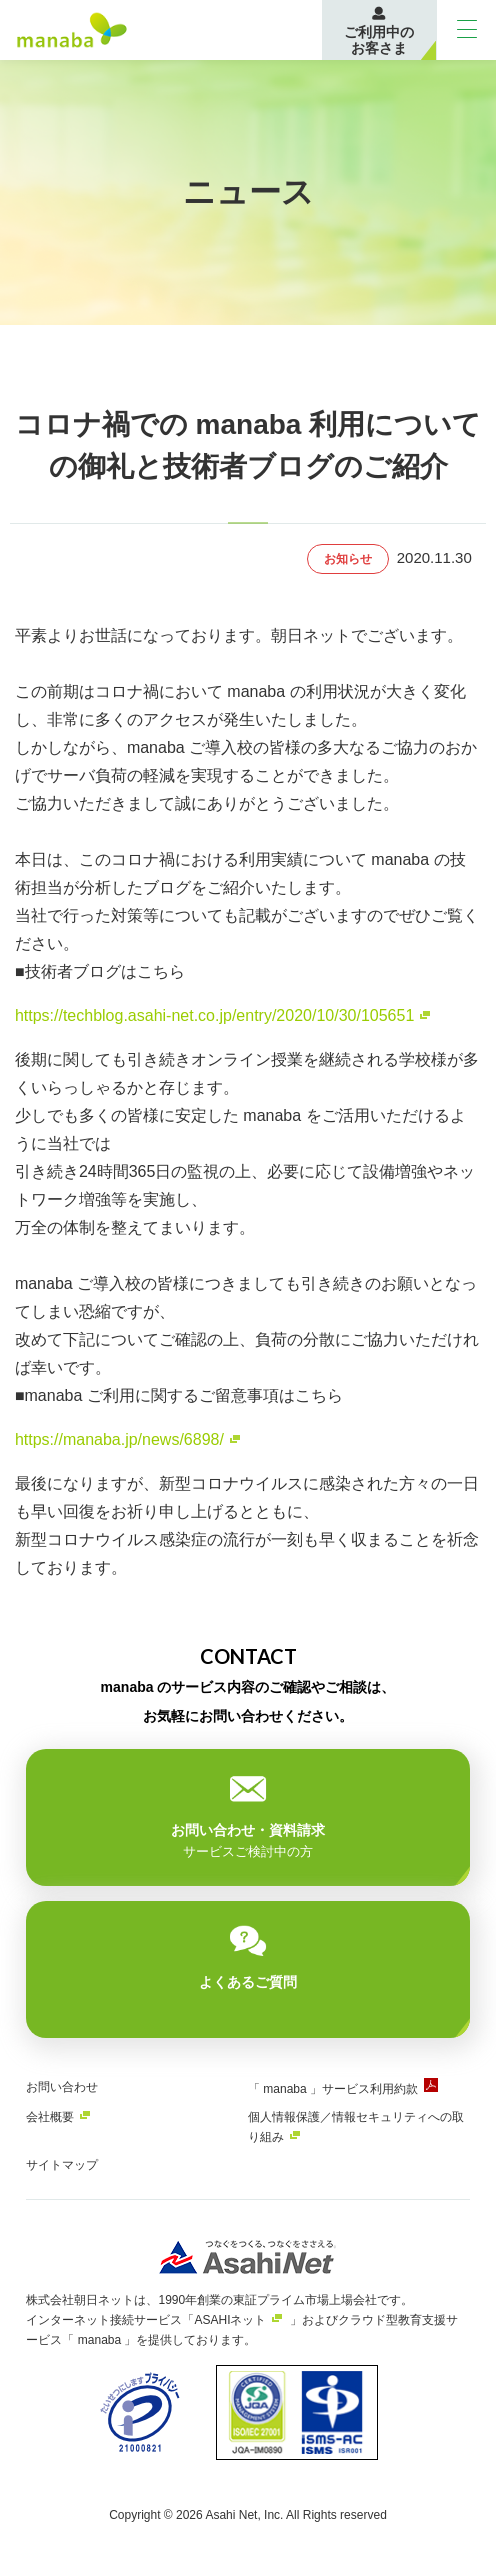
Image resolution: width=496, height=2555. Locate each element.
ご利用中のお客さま (379, 40)
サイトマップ (62, 2165)
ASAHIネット (230, 2320)
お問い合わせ (62, 2087)
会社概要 (50, 2117)
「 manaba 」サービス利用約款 (333, 2089)
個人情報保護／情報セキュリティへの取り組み (356, 2127)
